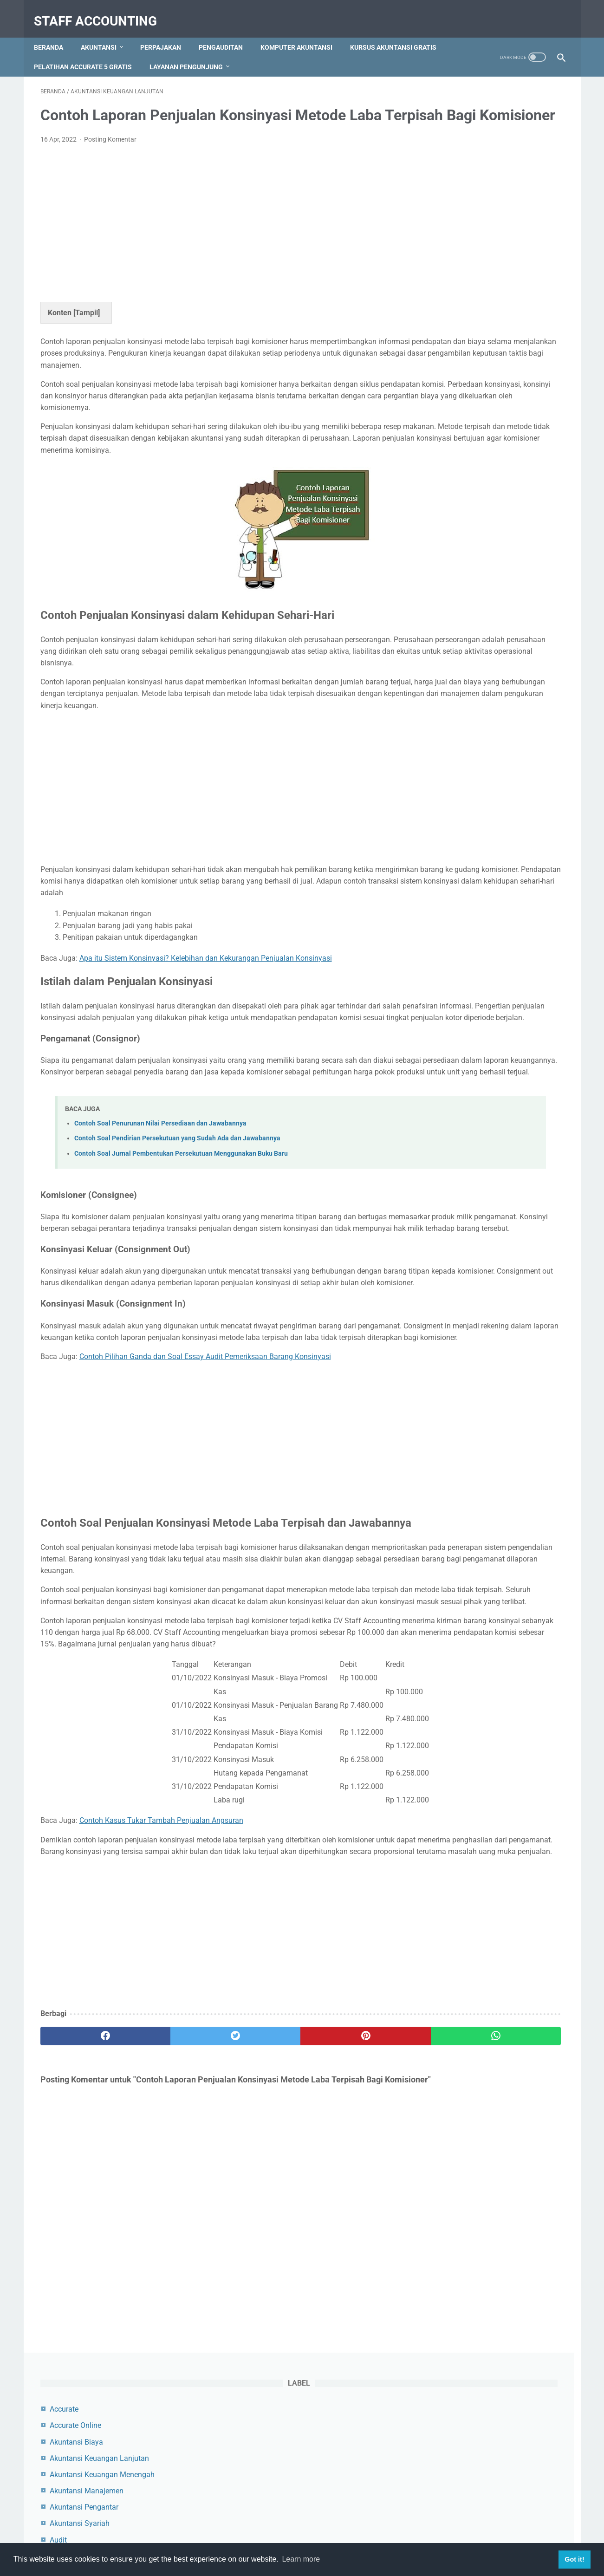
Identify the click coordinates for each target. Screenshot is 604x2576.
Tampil (86, 327)
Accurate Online (460, 140)
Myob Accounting (463, 287)
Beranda (55, 32)
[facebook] (84, 2231)
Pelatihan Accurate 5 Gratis (193, 51)
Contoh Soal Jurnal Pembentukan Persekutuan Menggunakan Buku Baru (181, 1250)
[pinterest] (260, 2231)
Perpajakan (167, 32)
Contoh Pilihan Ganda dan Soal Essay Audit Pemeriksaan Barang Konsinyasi (205, 1487)
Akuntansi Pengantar (468, 222)
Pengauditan (227, 32)
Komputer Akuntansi (303, 32)
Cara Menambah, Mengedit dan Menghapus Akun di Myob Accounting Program (484, 517)
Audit (442, 255)
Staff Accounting (101, 11)
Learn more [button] (301, 2559)
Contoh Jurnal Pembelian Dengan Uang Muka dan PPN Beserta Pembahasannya (488, 447)
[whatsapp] (347, 2231)
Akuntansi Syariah (464, 238)
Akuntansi (105, 32)
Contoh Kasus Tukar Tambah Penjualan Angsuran (161, 2004)
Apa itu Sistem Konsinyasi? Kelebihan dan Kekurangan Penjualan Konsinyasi (205, 1031)
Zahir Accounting (462, 320)
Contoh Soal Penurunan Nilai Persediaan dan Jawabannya (160, 1219)
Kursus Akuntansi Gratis (83, 51)
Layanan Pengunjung (296, 51)
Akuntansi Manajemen (471, 206)
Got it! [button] (574, 2559)
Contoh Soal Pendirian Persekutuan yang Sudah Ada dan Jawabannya (177, 1234)
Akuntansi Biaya (460, 156)
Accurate (448, 124)
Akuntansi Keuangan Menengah (486, 189)
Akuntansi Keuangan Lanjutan (483, 173)
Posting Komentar (110, 153)
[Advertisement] (215, 235)
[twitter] (172, 2231)
